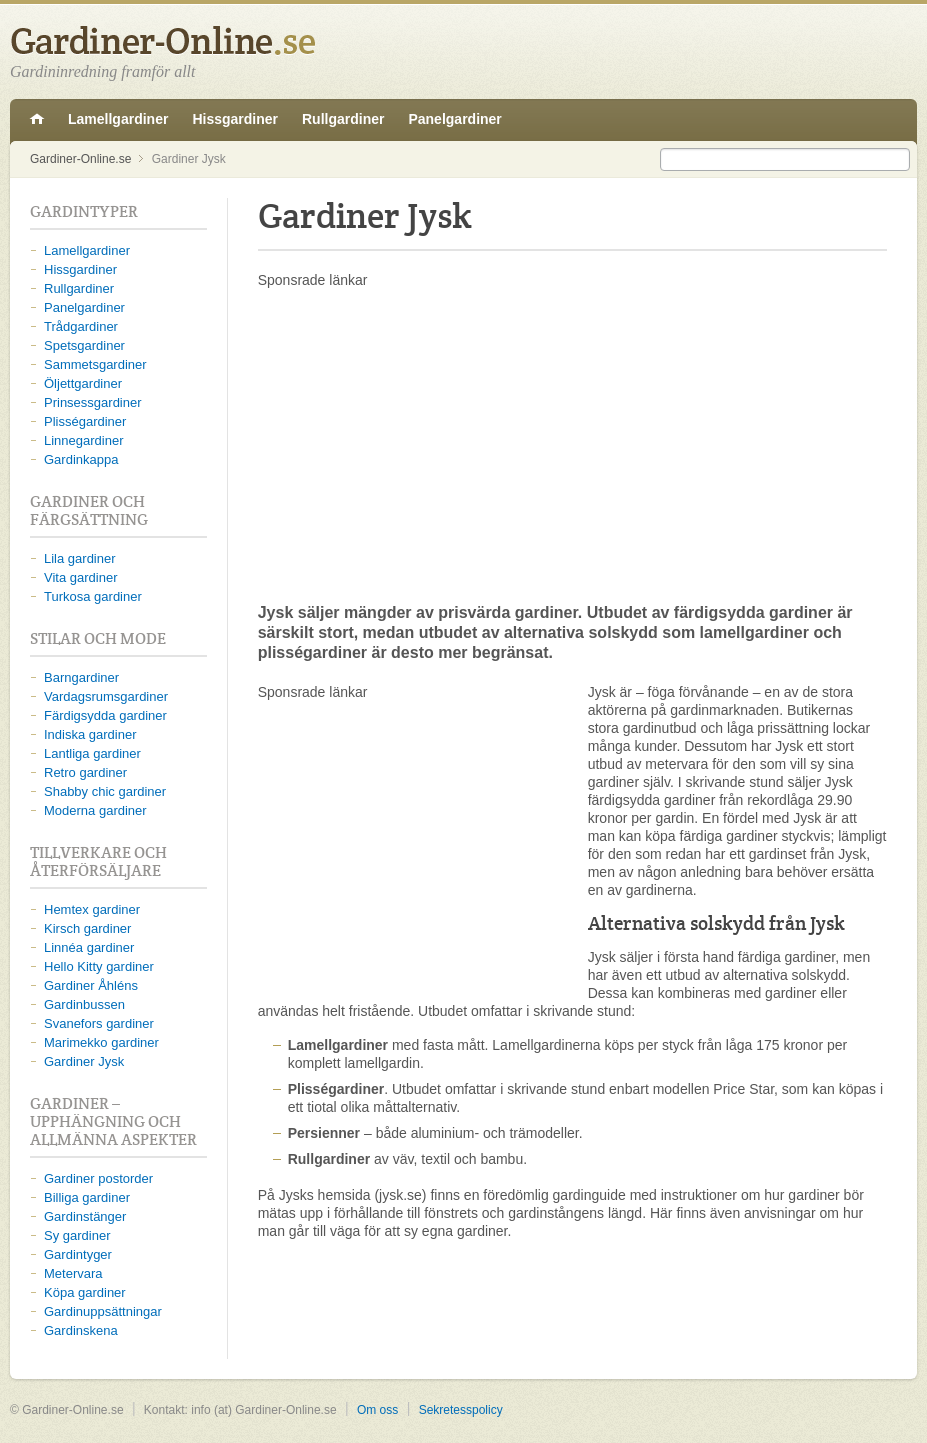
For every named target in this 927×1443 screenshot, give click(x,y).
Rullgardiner (343, 119)
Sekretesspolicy (461, 1410)
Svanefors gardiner (99, 1023)
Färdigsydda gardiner (105, 715)
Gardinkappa (81, 459)
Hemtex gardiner (92, 909)
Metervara (73, 1273)
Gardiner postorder (98, 1178)
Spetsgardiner (84, 345)
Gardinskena (81, 1330)
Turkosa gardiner (93, 596)
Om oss (377, 1410)
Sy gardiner (77, 1235)
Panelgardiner (454, 119)
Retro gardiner (85, 772)
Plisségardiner (85, 421)
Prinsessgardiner (93, 402)
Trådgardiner (81, 326)
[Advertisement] (572, 445)
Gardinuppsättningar (103, 1311)
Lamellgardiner (118, 119)
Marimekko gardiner (101, 1042)
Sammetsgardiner (95, 364)
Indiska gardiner (90, 734)
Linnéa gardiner (89, 947)
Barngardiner (81, 677)
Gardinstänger (85, 1216)
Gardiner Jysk (84, 1061)
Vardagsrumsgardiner (106, 696)
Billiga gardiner (87, 1197)
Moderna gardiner (95, 810)
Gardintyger (78, 1254)
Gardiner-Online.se (37, 120)
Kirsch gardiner (87, 928)
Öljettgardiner (83, 383)
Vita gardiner (80, 577)
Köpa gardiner (85, 1292)
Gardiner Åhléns (91, 985)
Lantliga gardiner (92, 753)
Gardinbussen (84, 1004)
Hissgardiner (235, 119)
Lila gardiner (80, 558)
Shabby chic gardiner (105, 791)
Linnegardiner (84, 440)
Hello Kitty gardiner (99, 966)
